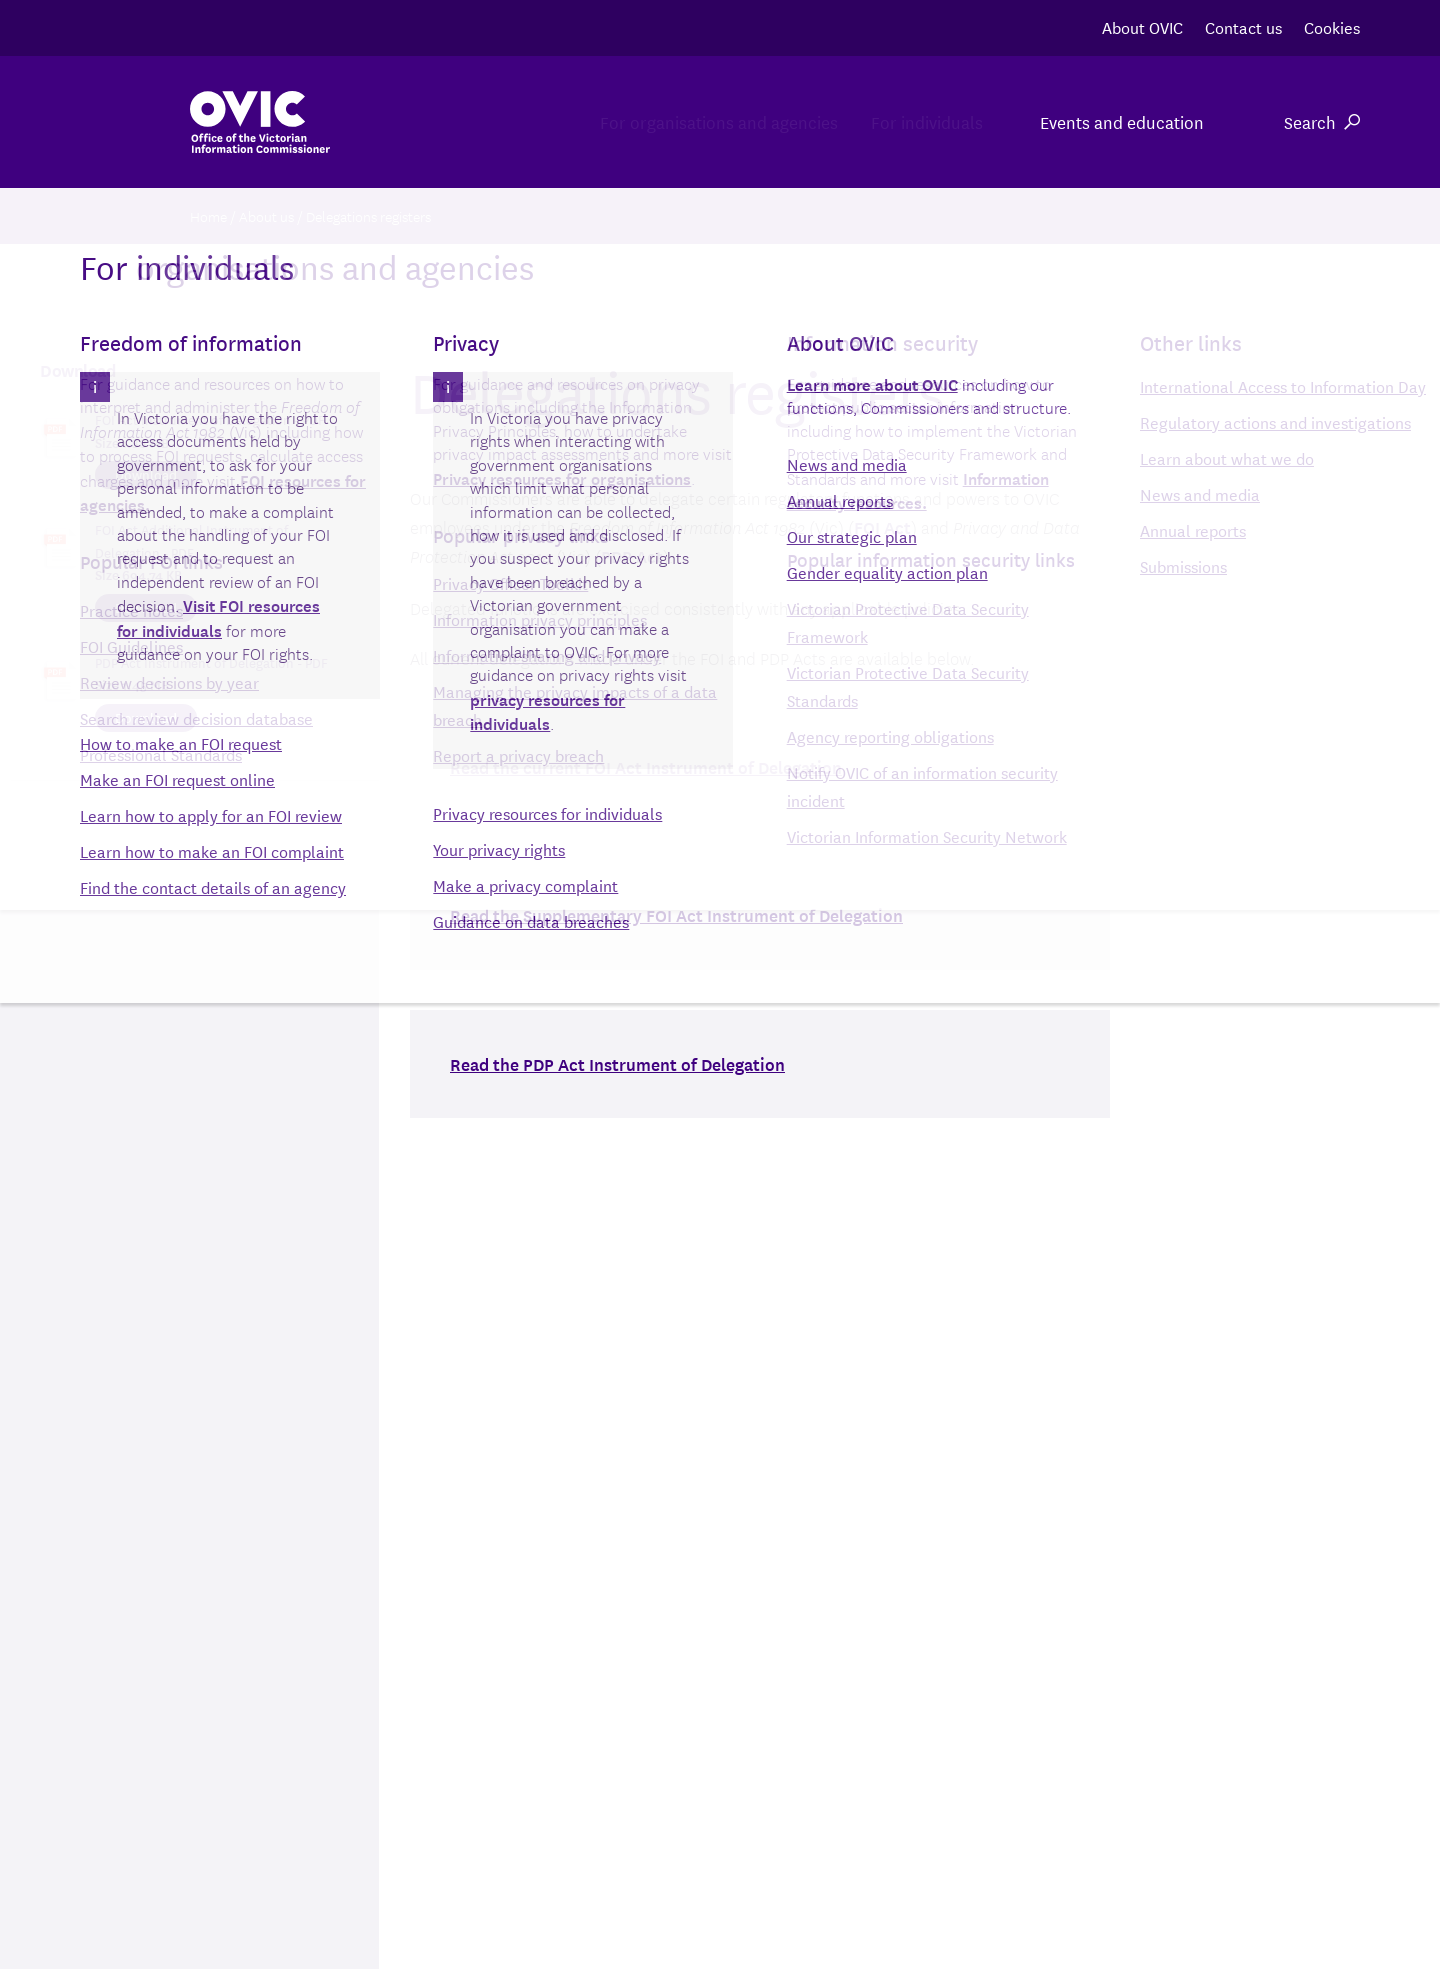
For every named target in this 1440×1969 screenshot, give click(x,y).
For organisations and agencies (649, 121)
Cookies (1332, 26)
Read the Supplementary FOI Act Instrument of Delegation (676, 914)
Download (146, 474)
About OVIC (1142, 26)
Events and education (1122, 121)
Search (1322, 121)
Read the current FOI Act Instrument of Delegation (646, 766)
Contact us (1243, 26)
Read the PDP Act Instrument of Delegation (617, 1063)
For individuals (904, 121)
